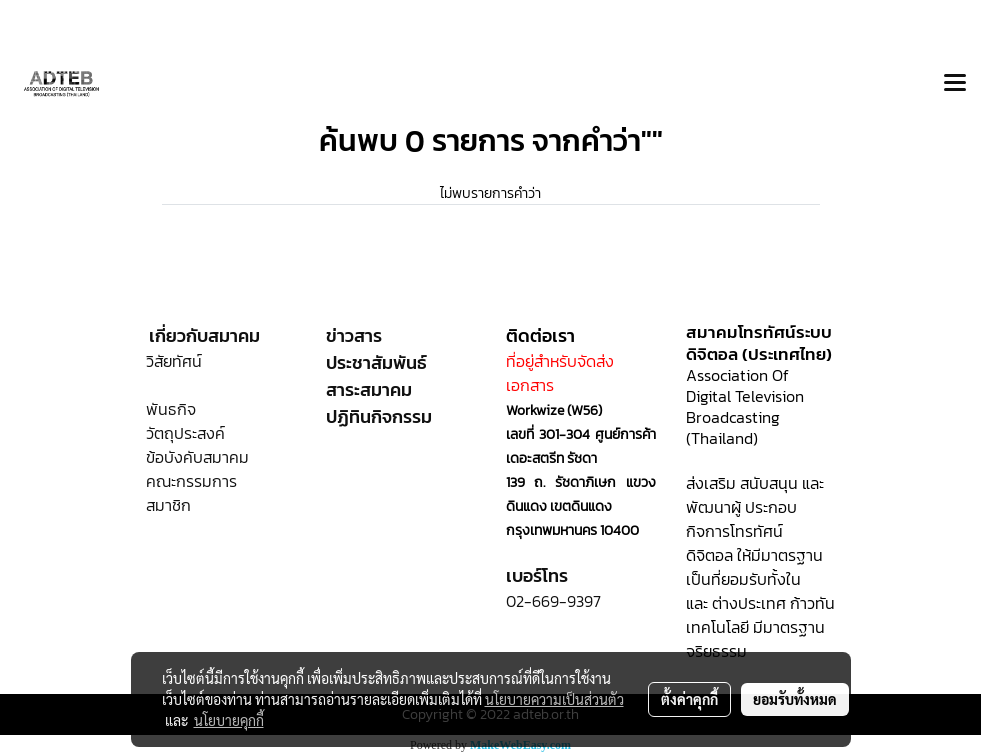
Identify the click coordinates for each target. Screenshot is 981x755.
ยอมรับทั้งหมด (795, 699)
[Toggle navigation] (955, 84)
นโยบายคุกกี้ (229, 720)
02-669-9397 (553, 601)
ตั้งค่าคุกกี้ (689, 699)
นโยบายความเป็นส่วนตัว (554, 699)
